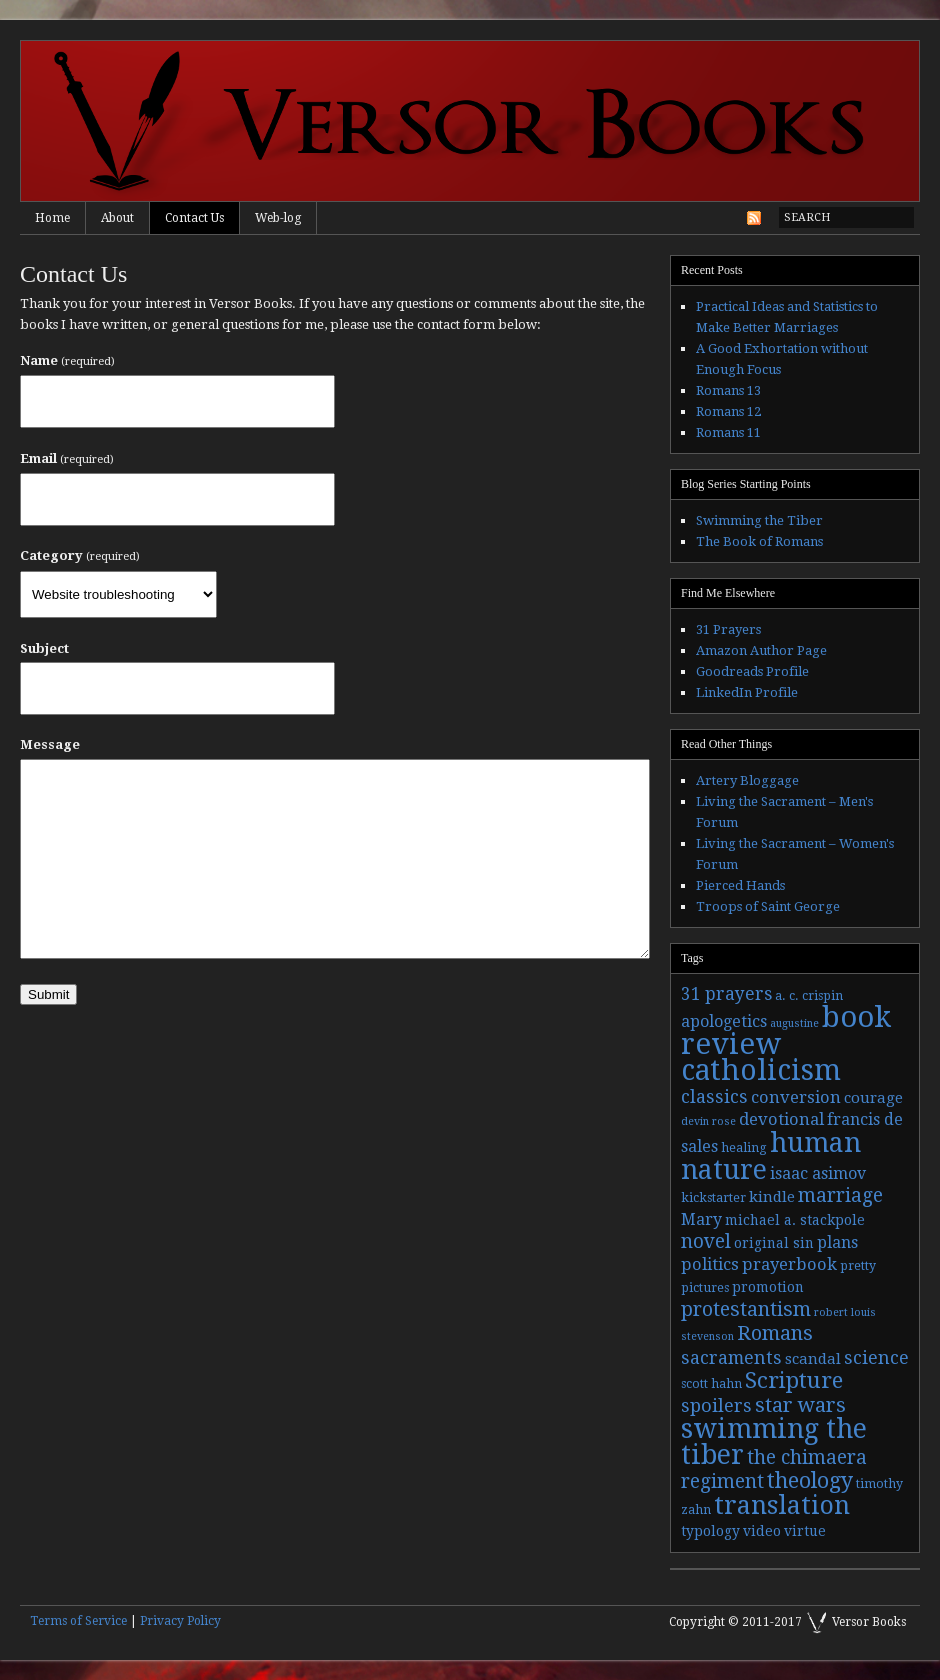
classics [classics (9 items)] (714, 1096)
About (117, 218)
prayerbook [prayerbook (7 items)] (789, 1264)
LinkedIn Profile (747, 692)
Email (67, 458)
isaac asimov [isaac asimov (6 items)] (818, 1173)
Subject (44, 648)
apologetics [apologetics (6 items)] (724, 1021)
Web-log (278, 218)
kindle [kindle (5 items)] (772, 1197)
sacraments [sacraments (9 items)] (731, 1357)
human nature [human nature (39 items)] (771, 1156)
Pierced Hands (740, 885)
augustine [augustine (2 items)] (794, 1023)
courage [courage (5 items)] (873, 1098)
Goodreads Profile (752, 671)
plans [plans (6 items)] (837, 1242)
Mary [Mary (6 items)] (701, 1219)
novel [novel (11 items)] (706, 1241)
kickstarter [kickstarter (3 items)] (713, 1198)
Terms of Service (78, 1621)
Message (50, 744)
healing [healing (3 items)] (744, 1148)
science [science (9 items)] (876, 1357)
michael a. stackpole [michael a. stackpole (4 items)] (795, 1220)
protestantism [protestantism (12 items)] (746, 1309)
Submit (48, 994)
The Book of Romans (759, 541)
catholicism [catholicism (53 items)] (761, 1070)
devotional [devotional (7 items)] (781, 1119)
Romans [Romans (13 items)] (775, 1333)
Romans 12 (728, 411)
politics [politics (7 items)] (710, 1264)
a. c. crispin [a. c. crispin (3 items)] (809, 996)
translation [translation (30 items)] (782, 1505)
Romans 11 (728, 432)
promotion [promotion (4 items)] (768, 1287)
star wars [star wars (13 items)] (800, 1405)
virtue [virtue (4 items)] (805, 1531)
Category (80, 555)
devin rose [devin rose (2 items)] (708, 1121)
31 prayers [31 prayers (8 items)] (726, 994)
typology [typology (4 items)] (710, 1531)
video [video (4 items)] (762, 1531)
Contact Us (194, 218)
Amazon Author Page (761, 650)
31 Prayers (728, 629)
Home (52, 218)
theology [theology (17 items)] (810, 1480)
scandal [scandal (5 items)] (813, 1359)
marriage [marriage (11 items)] (840, 1195)
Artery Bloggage (747, 780)
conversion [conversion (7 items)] (796, 1097)
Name (67, 360)
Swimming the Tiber (759, 520)
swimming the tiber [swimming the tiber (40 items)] (774, 1441)
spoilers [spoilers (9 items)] (716, 1405)
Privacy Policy (180, 1621)
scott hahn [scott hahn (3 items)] (711, 1384)
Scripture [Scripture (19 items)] (794, 1380)
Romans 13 (728, 390)
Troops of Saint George (768, 906)
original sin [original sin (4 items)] (774, 1243)
